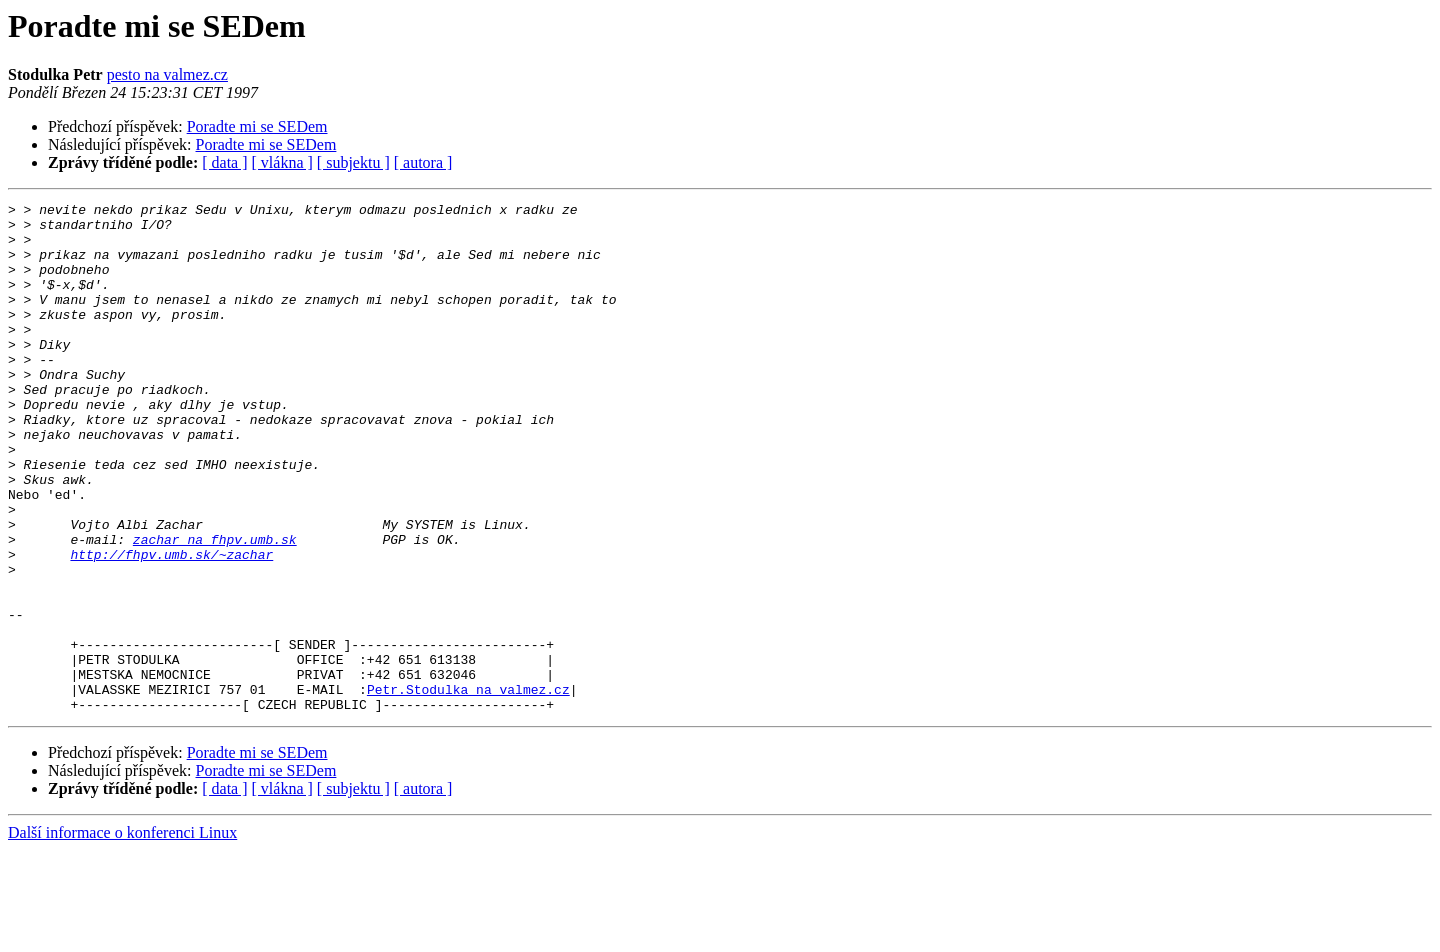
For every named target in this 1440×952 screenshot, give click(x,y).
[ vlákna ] (282, 162)
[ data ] (224, 162)
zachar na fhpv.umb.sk (215, 608)
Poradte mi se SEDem (257, 126)
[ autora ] (423, 162)
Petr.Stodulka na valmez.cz (468, 788)
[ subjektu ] (353, 162)
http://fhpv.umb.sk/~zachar (171, 626)
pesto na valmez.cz (167, 74)
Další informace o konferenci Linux (122, 934)
